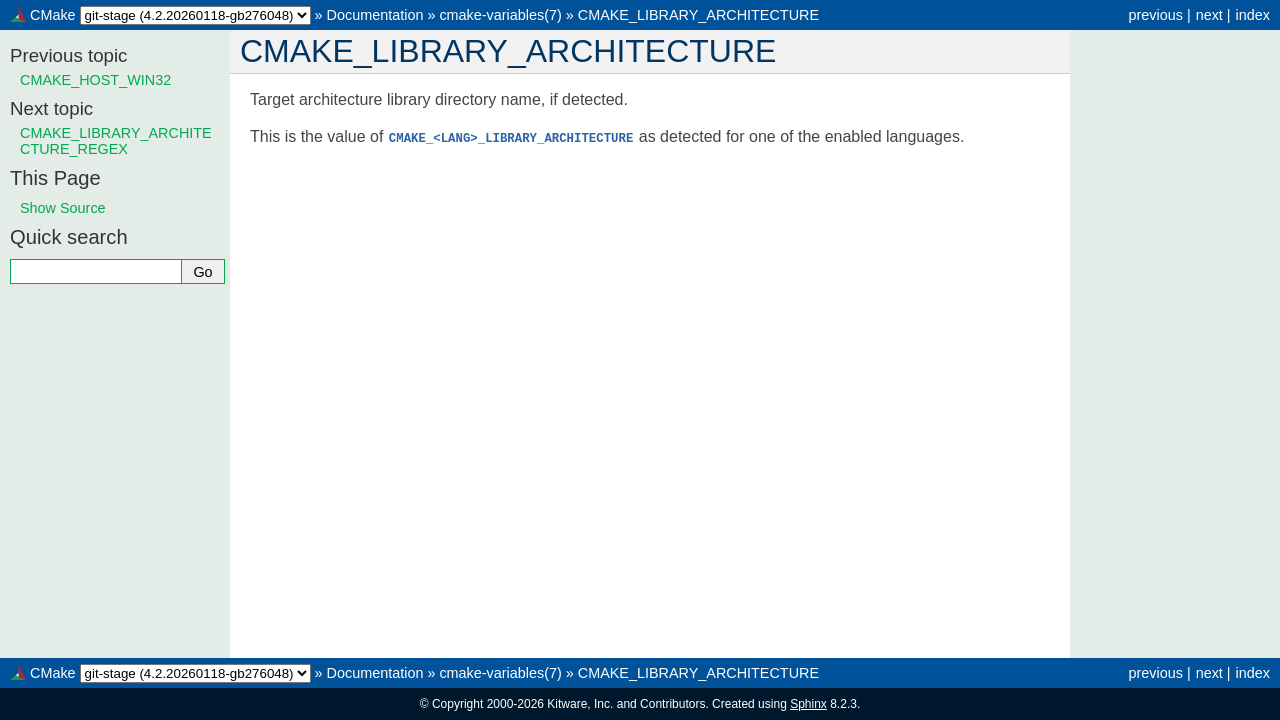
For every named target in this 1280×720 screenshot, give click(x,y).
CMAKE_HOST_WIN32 (95, 80)
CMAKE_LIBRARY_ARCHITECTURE (698, 15)
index (1253, 15)
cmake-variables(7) (500, 15)
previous (1155, 15)
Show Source (63, 208)
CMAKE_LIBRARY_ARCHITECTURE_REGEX (116, 141)
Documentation (375, 15)
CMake (53, 15)
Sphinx (808, 704)
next (1209, 15)
